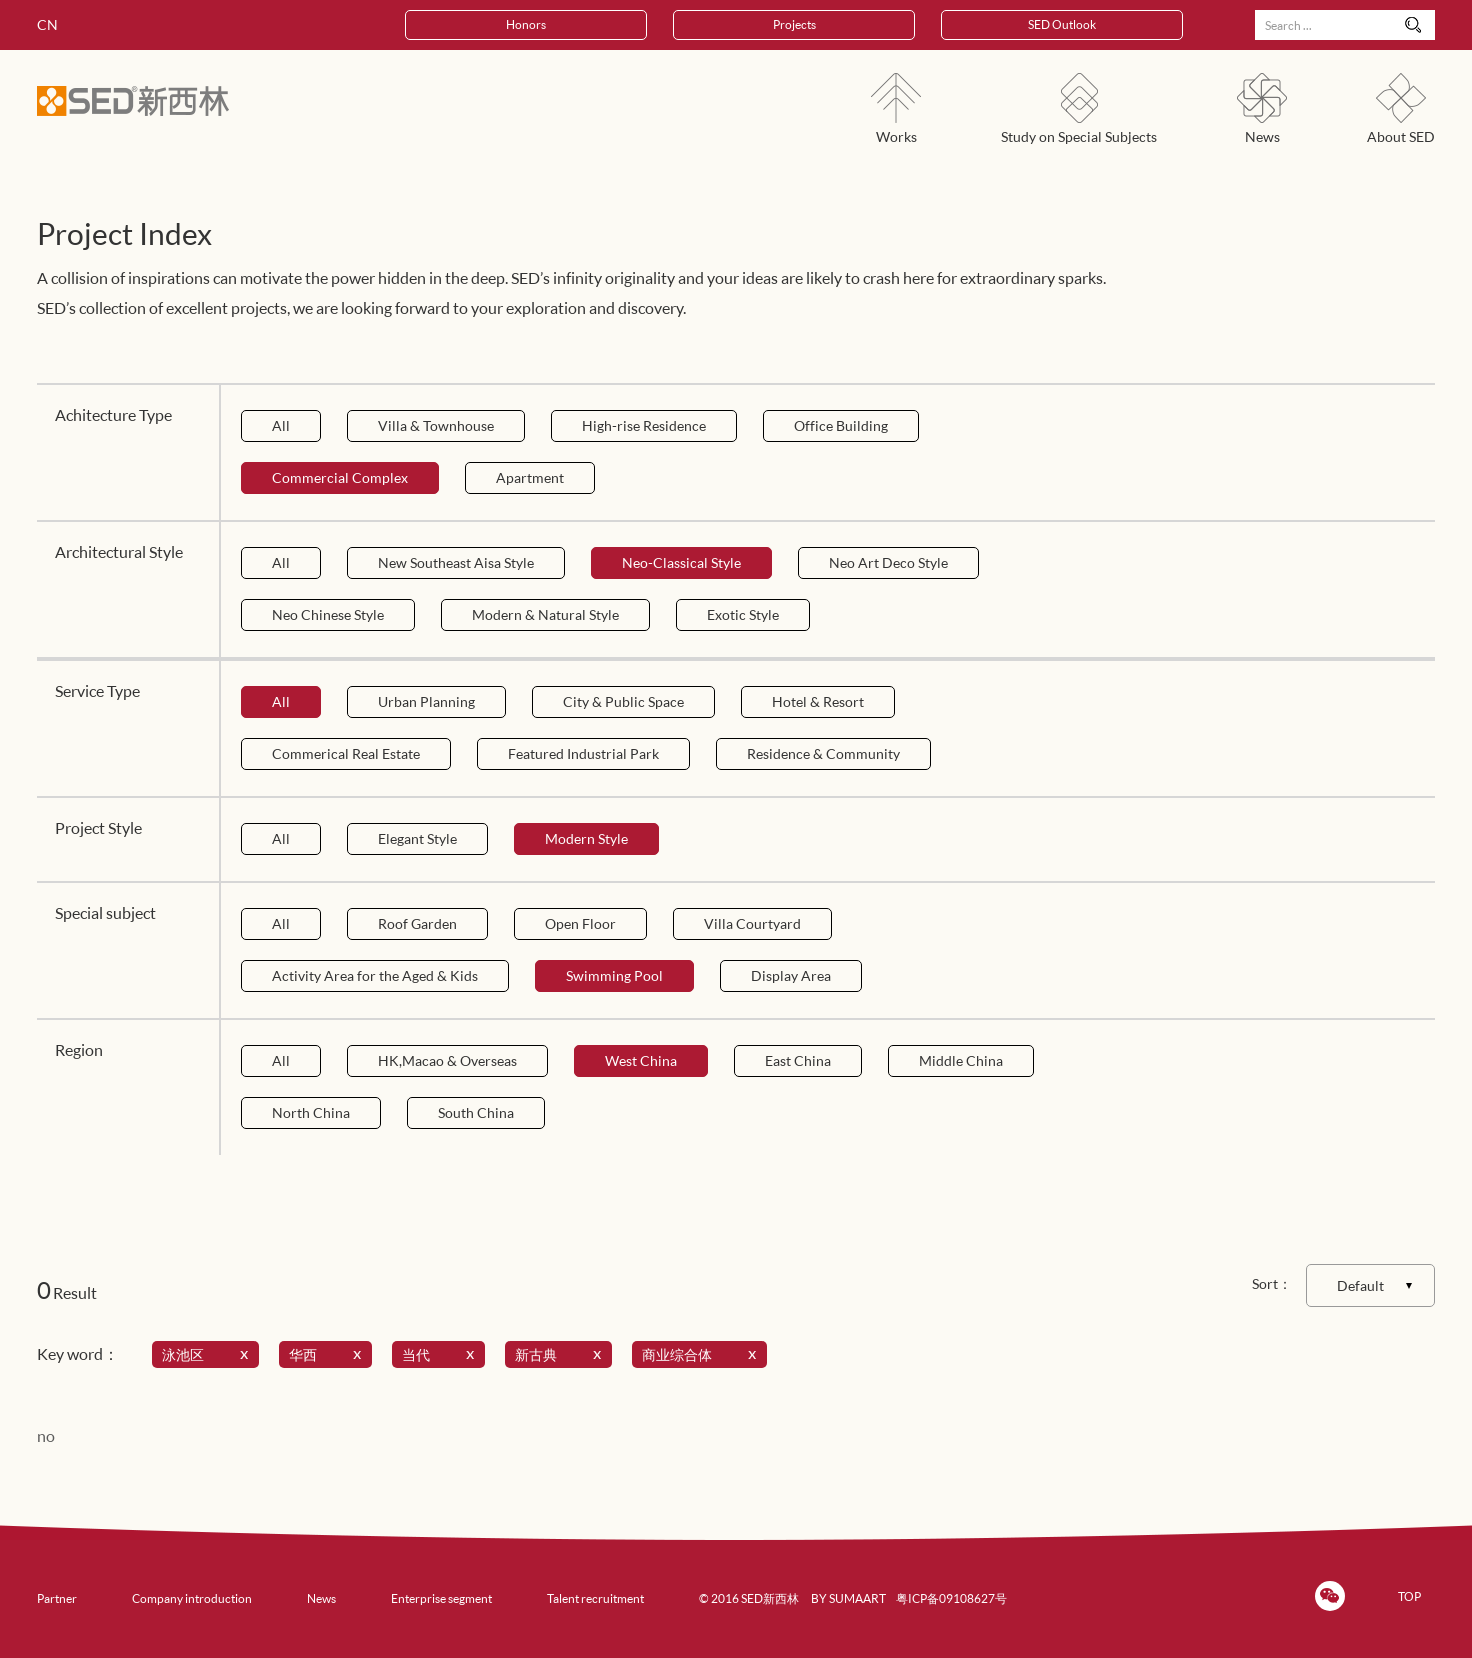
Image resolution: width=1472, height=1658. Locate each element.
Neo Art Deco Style (888, 562)
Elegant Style (417, 838)
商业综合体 (703, 1355)
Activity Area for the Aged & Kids (375, 975)
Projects (794, 24)
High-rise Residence (644, 425)
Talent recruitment (595, 1598)
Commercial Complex (340, 477)
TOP (1409, 1596)
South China (476, 1112)
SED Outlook (1062, 24)
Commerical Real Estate (346, 753)
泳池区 (209, 1355)
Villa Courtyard (752, 923)
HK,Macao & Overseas (447, 1060)
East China (798, 1060)
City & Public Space (623, 701)
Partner (57, 1598)
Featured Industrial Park (583, 753)
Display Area (791, 975)
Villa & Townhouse (436, 425)
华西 (329, 1355)
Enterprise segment (441, 1598)
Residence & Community (823, 753)
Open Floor (580, 923)
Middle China (961, 1060)
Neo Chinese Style (328, 614)
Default (1360, 1285)
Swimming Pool (614, 975)
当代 (442, 1355)
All (281, 425)
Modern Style (586, 838)
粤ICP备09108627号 (951, 1598)
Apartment (530, 477)
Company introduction (192, 1598)
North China (311, 1112)
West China (641, 1060)
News (321, 1598)
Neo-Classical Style (681, 562)
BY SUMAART (848, 1598)
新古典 (562, 1355)
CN (47, 24)
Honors (526, 24)
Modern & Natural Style (545, 614)
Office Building (841, 425)
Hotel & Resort (818, 701)
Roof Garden (417, 923)
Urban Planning (426, 701)
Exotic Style (743, 614)
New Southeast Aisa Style (456, 562)
